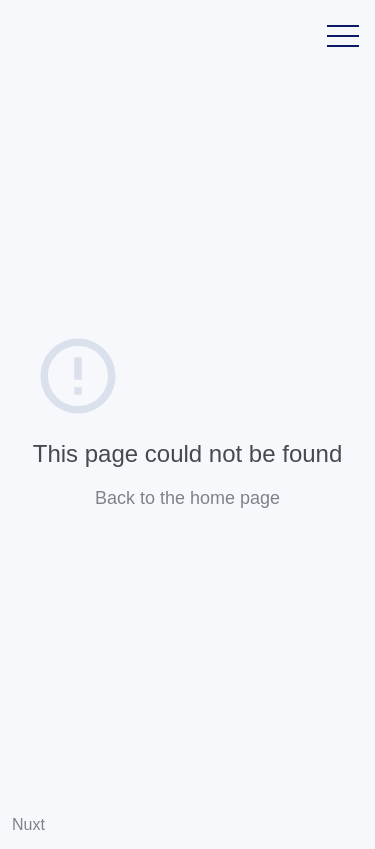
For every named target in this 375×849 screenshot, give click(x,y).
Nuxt (28, 824)
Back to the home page (187, 498)
